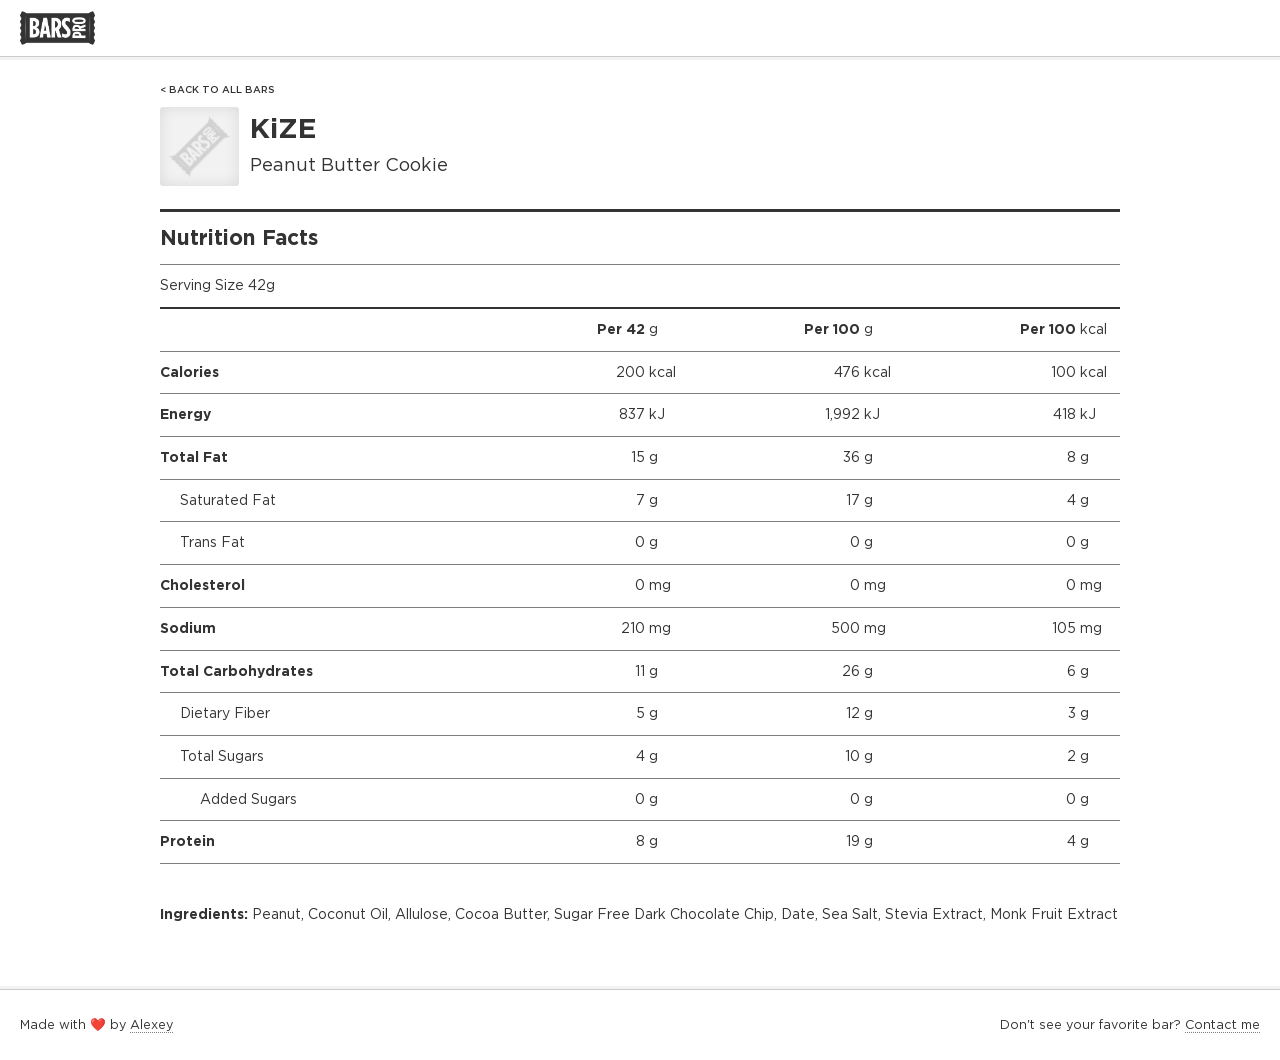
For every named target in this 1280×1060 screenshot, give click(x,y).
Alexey (151, 1024)
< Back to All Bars (217, 89)
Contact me (1222, 1024)
